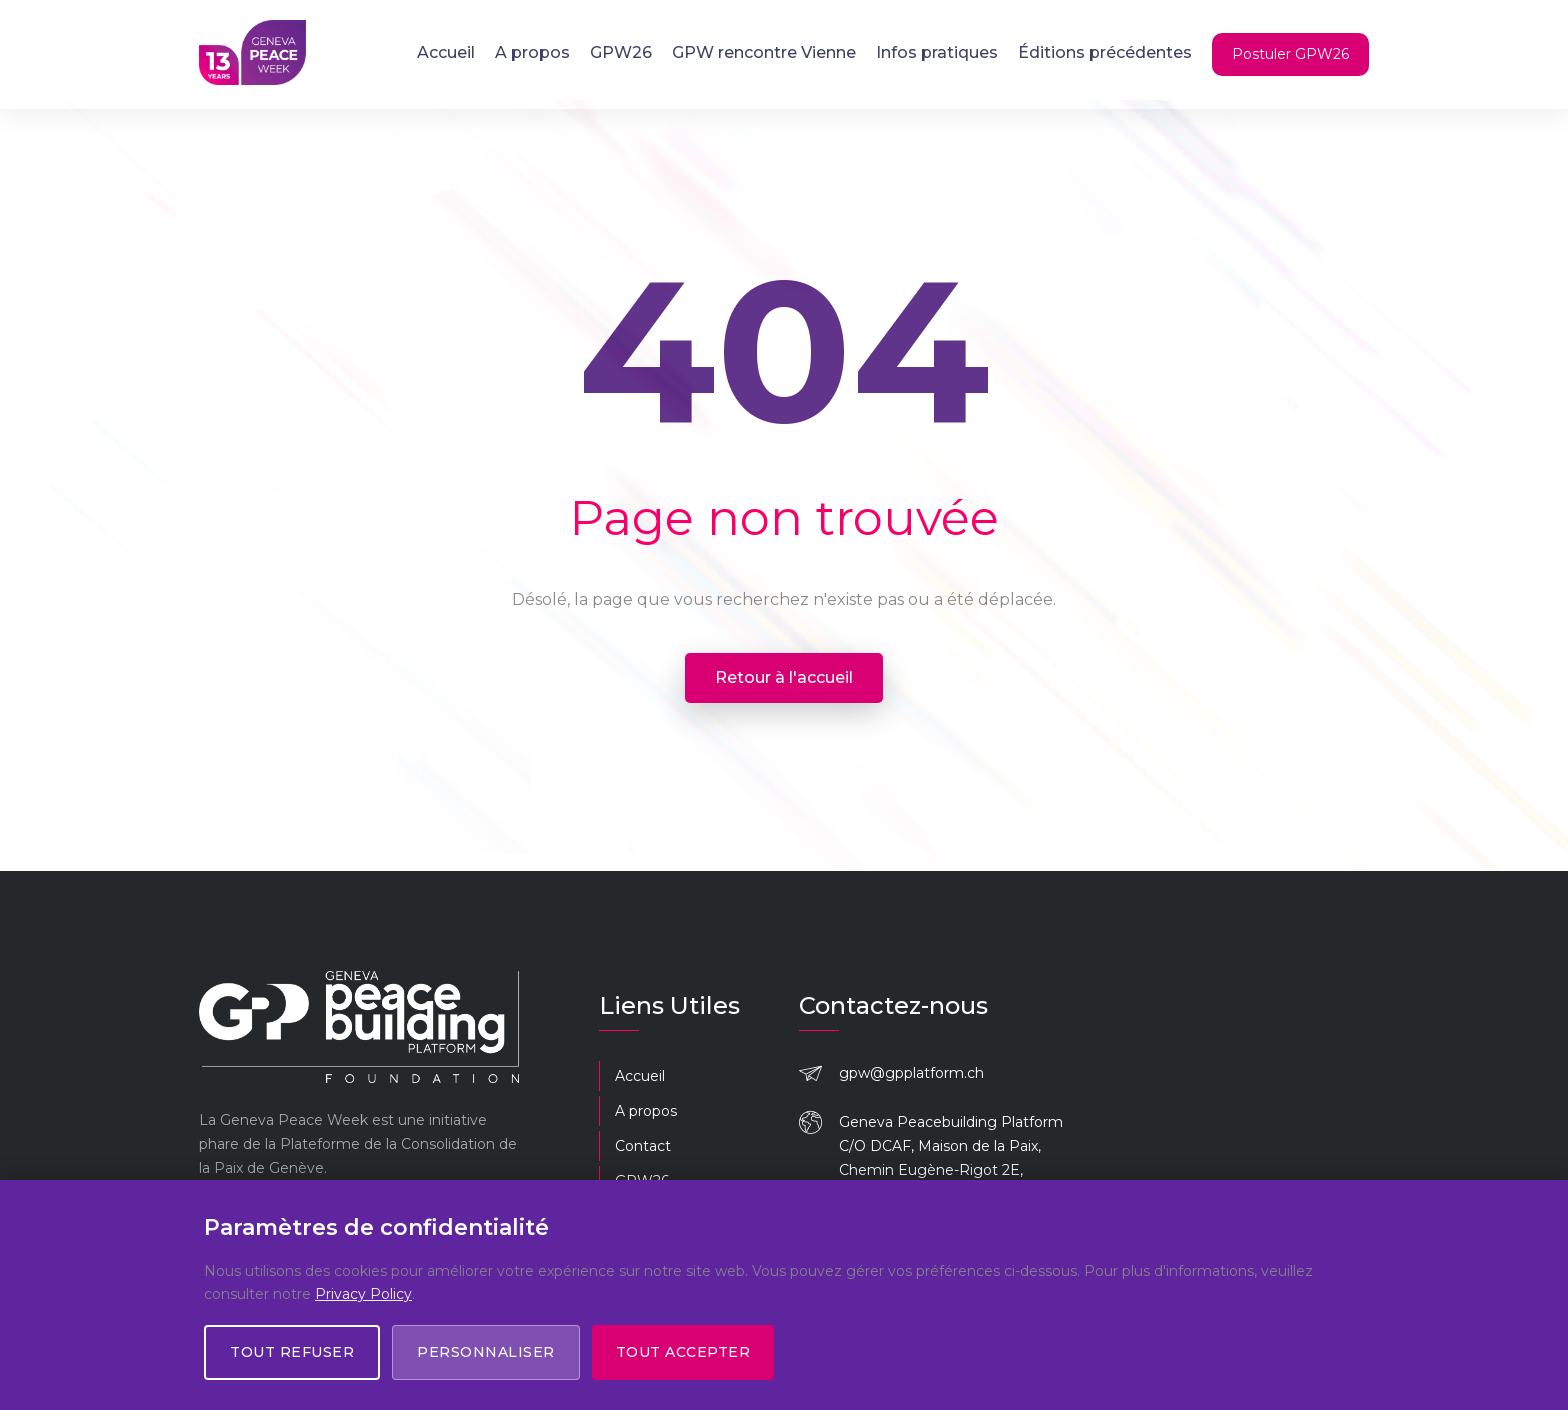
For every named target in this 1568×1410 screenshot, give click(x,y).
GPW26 (621, 52)
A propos (532, 52)
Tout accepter (683, 1352)
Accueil (446, 52)
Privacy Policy (363, 1293)
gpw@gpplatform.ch (911, 1073)
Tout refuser (292, 1352)
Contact (643, 1146)
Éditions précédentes (1105, 52)
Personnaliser (486, 1352)
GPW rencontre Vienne (764, 52)
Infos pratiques (937, 52)
